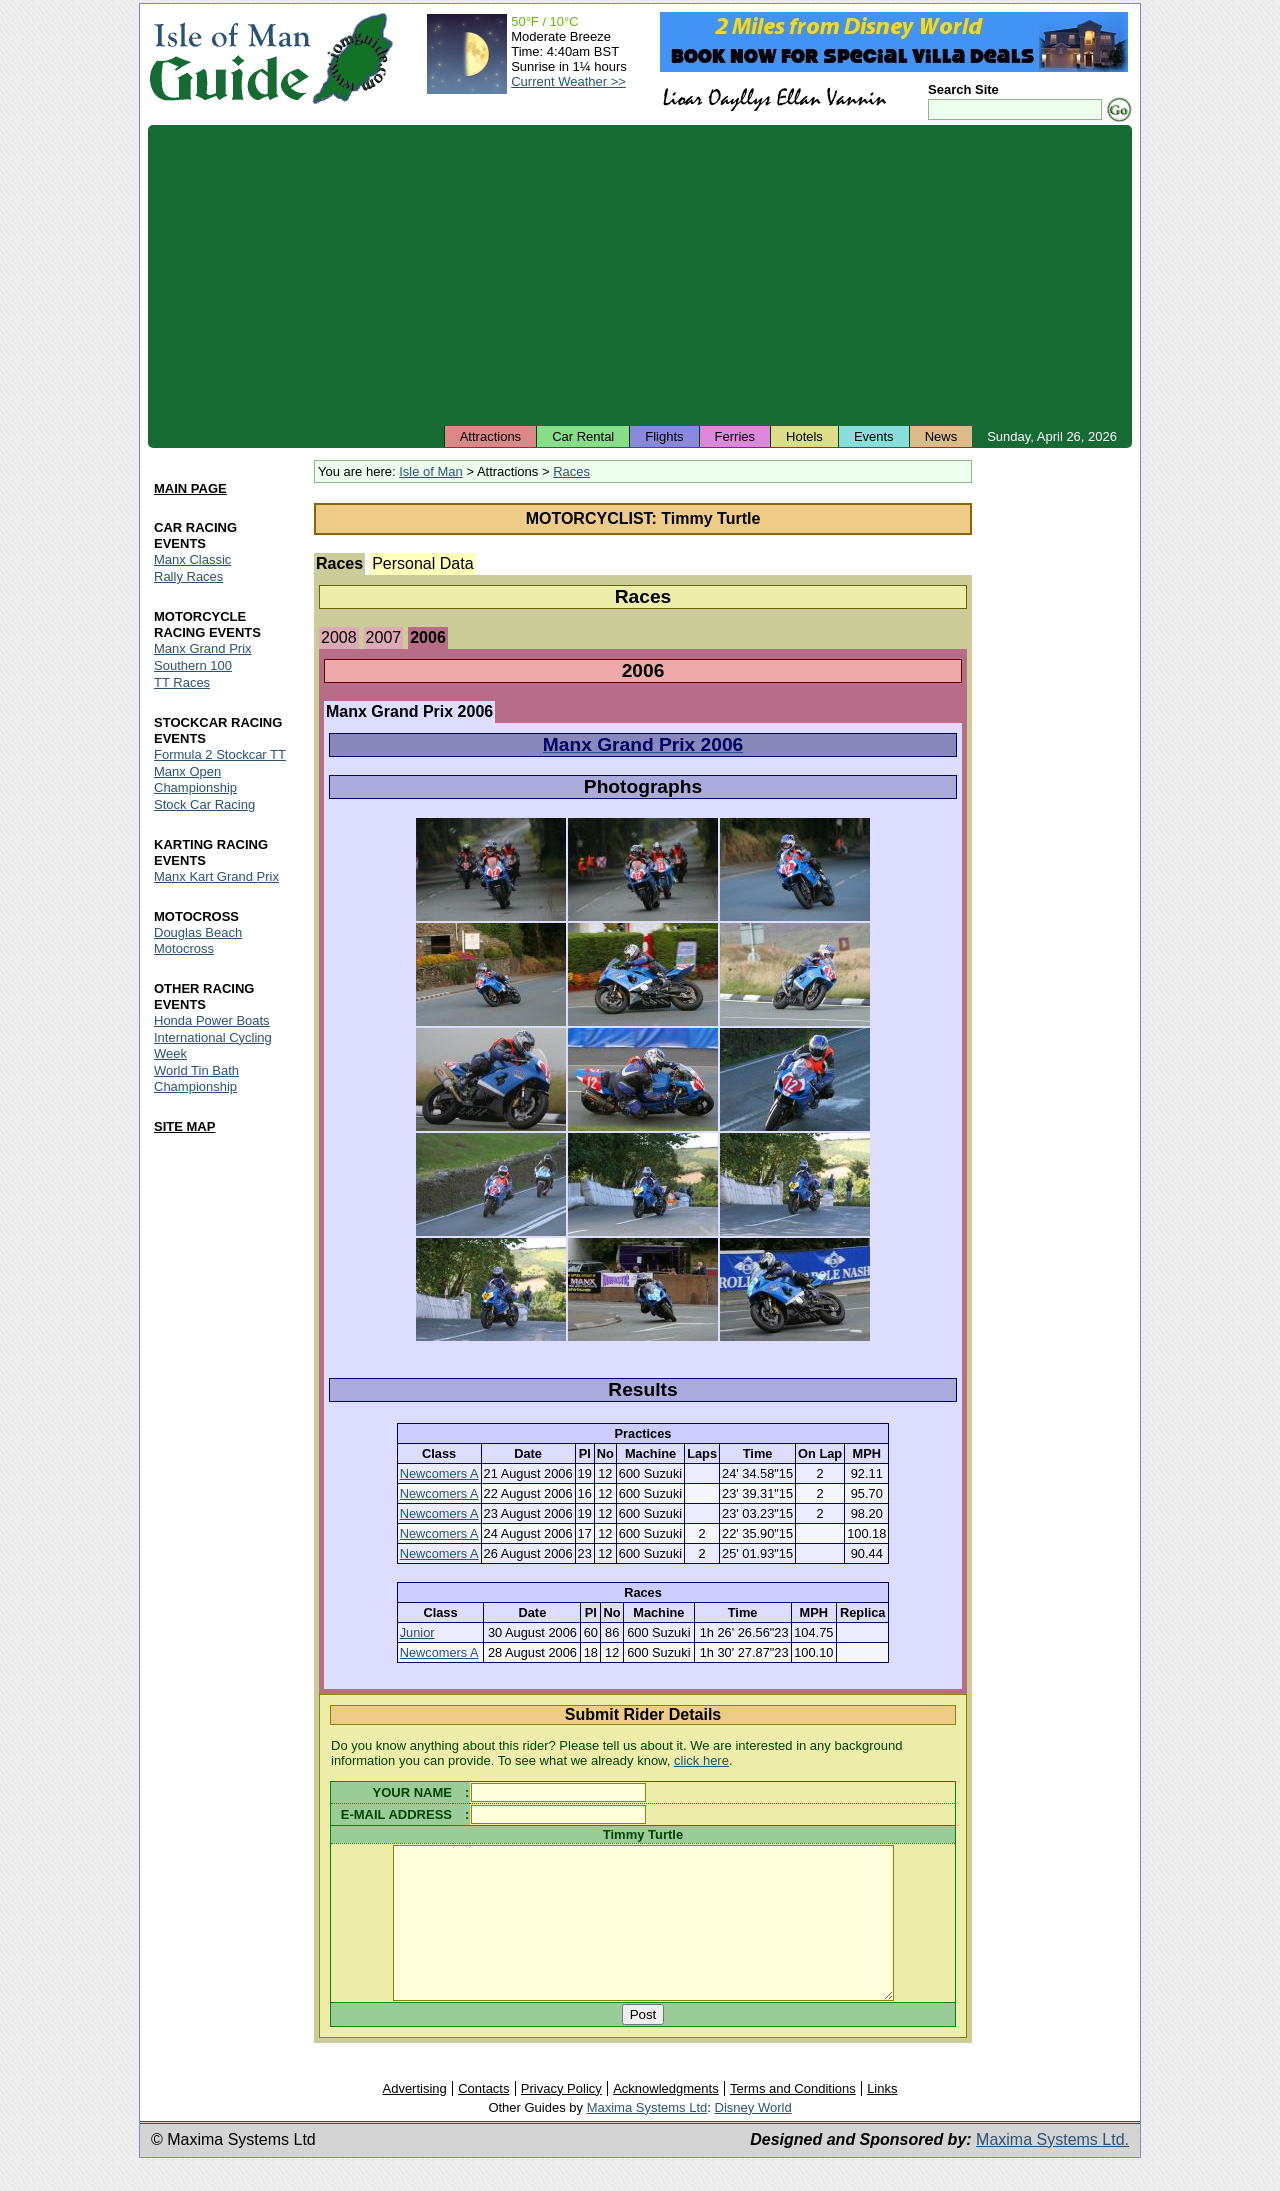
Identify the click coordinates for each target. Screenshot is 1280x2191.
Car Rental (583, 436)
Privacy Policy (561, 2118)
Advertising (414, 2118)
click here (701, 1760)
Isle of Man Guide (229, 58)
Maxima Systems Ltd (647, 2137)
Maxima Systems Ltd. (1052, 2169)
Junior (417, 1632)
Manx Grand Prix (203, 648)
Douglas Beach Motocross (198, 940)
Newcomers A (439, 1473)
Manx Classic (192, 559)
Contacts (483, 2118)
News (941, 436)
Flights (664, 436)
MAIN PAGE (190, 488)
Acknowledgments (666, 2118)
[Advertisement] (640, 275)
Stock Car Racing (204, 804)
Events (874, 436)
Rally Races (188, 576)
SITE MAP (184, 1126)
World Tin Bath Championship (196, 1078)
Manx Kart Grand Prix (216, 876)
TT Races (182, 682)
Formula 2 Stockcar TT (220, 754)
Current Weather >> (568, 81)
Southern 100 (193, 665)
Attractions (490, 436)
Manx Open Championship (195, 779)
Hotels (804, 436)
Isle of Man (431, 471)
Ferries (735, 436)
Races (571, 471)
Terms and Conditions (793, 2118)
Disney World (753, 2137)
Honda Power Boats (212, 1020)
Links (882, 2118)
